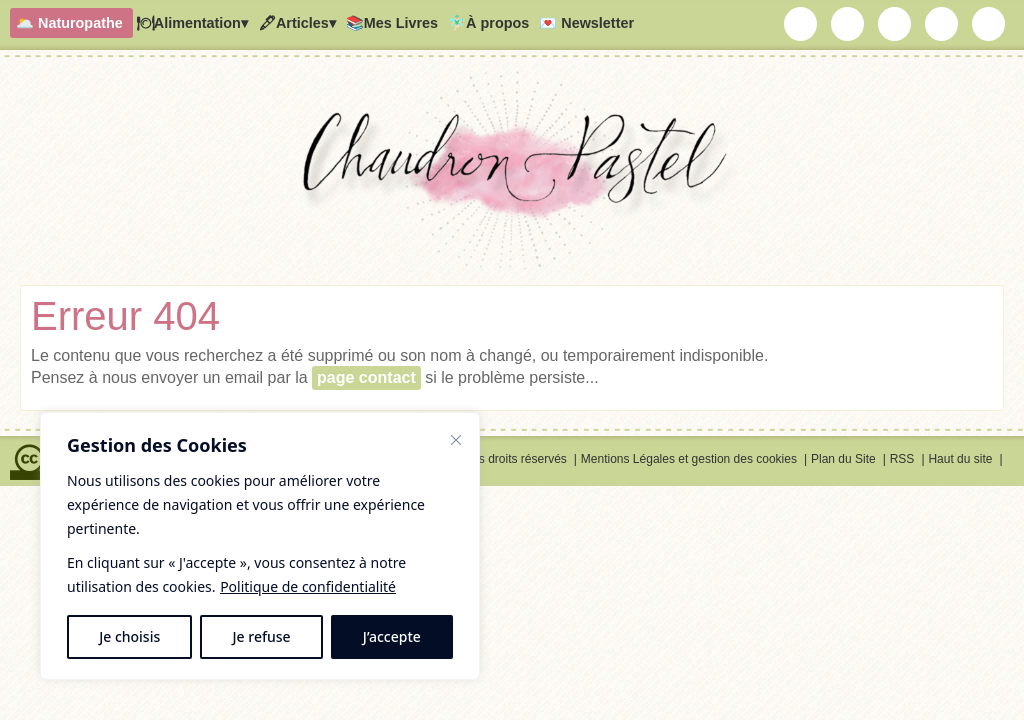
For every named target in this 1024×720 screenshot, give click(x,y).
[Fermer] (456, 440)
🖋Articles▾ (297, 23)
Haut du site (960, 459)
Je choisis (129, 636)
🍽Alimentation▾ (192, 23)
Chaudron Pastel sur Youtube (895, 24)
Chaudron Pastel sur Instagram (848, 24)
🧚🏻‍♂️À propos (488, 23)
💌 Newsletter (586, 23)
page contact (366, 377)
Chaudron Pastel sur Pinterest (942, 24)
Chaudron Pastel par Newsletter (801, 24)
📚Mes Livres (392, 23)
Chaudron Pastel (512, 175)
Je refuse (262, 636)
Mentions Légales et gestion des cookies (689, 459)
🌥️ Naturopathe (69, 23)
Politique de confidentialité (308, 586)
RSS (902, 459)
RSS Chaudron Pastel (989, 24)
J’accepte (392, 636)
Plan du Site (843, 459)
